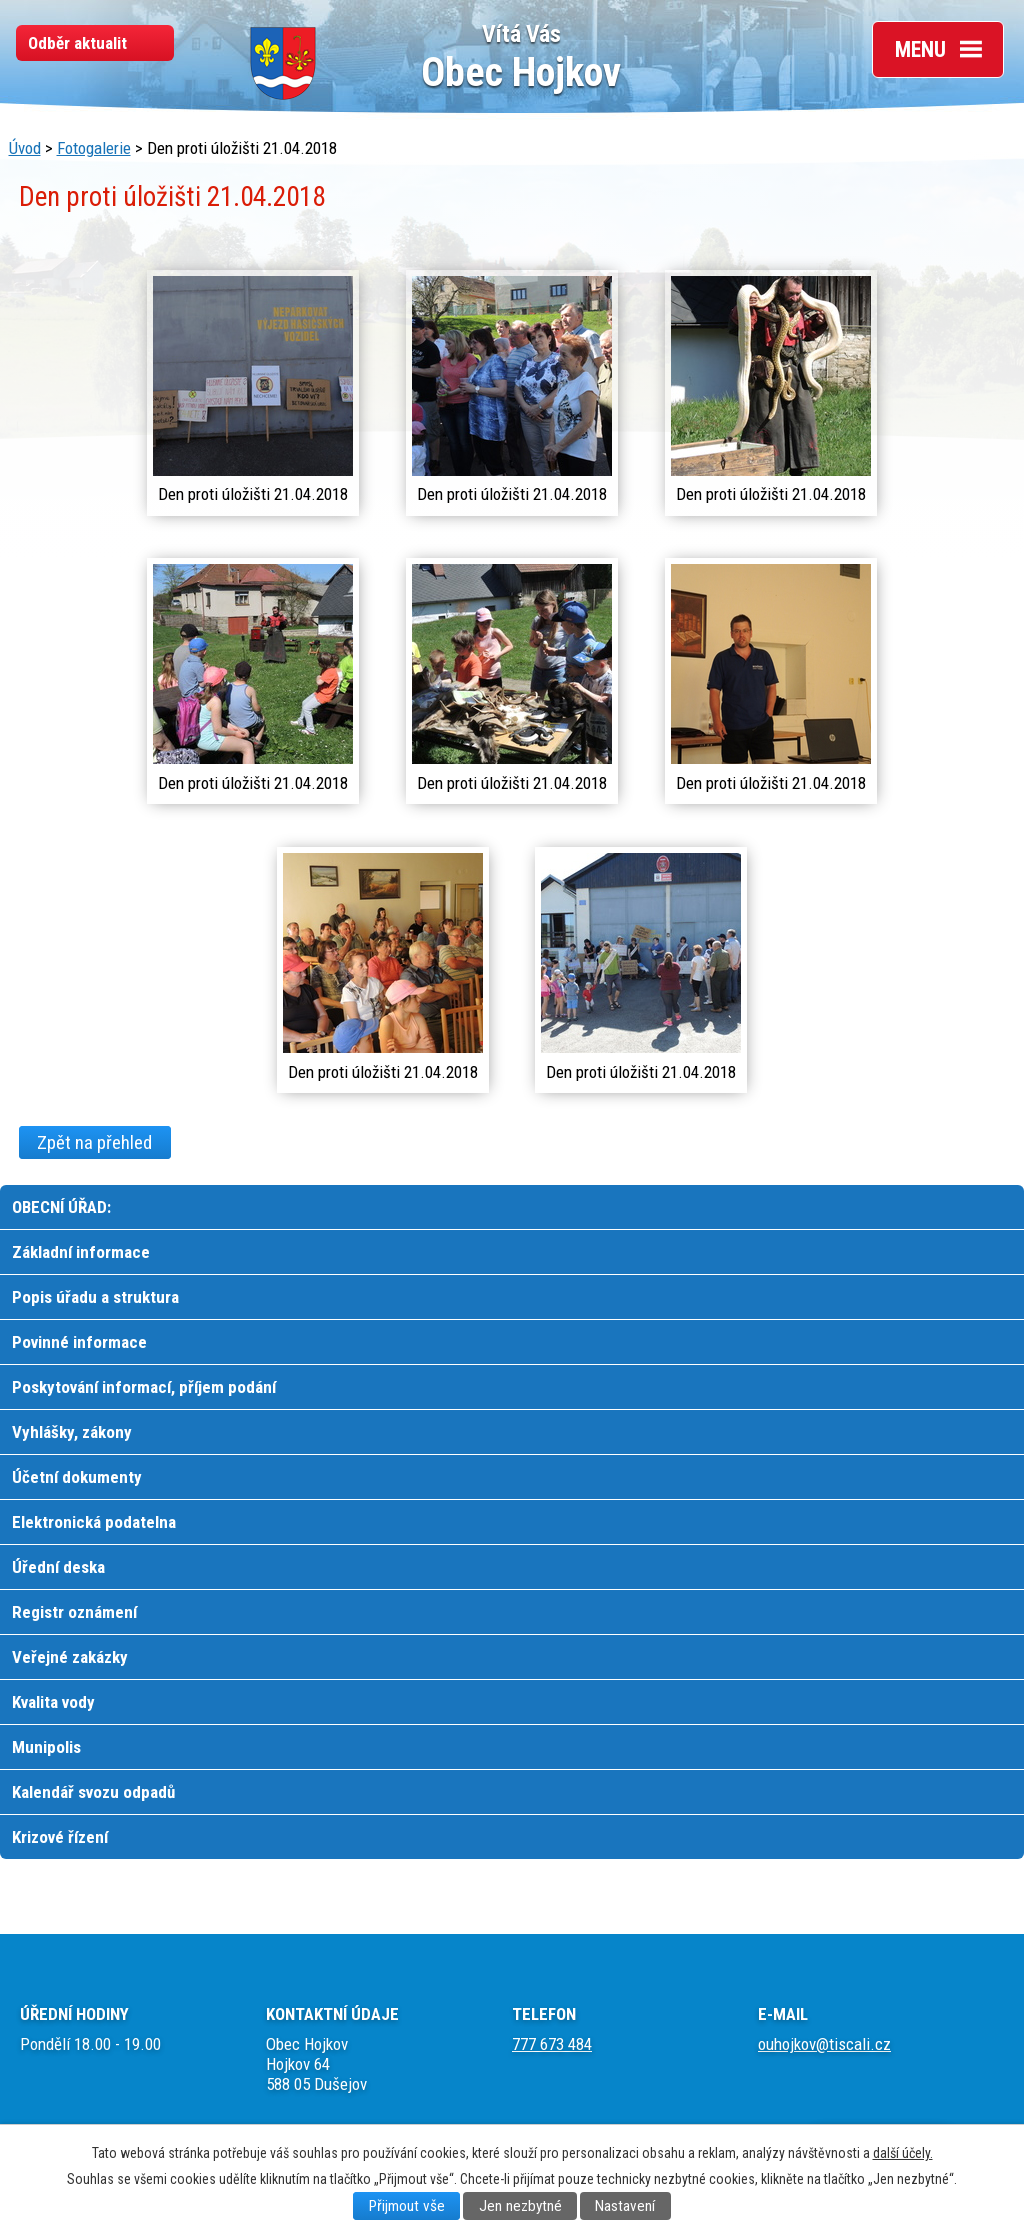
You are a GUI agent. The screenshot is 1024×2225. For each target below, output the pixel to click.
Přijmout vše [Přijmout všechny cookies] (407, 2206)
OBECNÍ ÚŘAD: (61, 1207)
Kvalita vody (53, 1702)
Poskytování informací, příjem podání (144, 1387)
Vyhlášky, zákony (72, 1432)
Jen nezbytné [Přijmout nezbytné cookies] (520, 2206)
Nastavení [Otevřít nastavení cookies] (625, 2206)
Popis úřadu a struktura (95, 1297)
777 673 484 (552, 2044)
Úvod (25, 148)
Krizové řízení (60, 1837)
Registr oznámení (74, 1612)
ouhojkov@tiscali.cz (824, 2044)
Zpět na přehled (94, 1142)
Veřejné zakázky (70, 1657)
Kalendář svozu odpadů (93, 1792)
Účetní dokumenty (77, 1477)
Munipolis (46, 1747)
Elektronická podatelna (94, 1522)
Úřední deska (58, 1567)
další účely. (903, 2153)
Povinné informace (79, 1342)
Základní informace (81, 1252)
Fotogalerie (94, 148)
